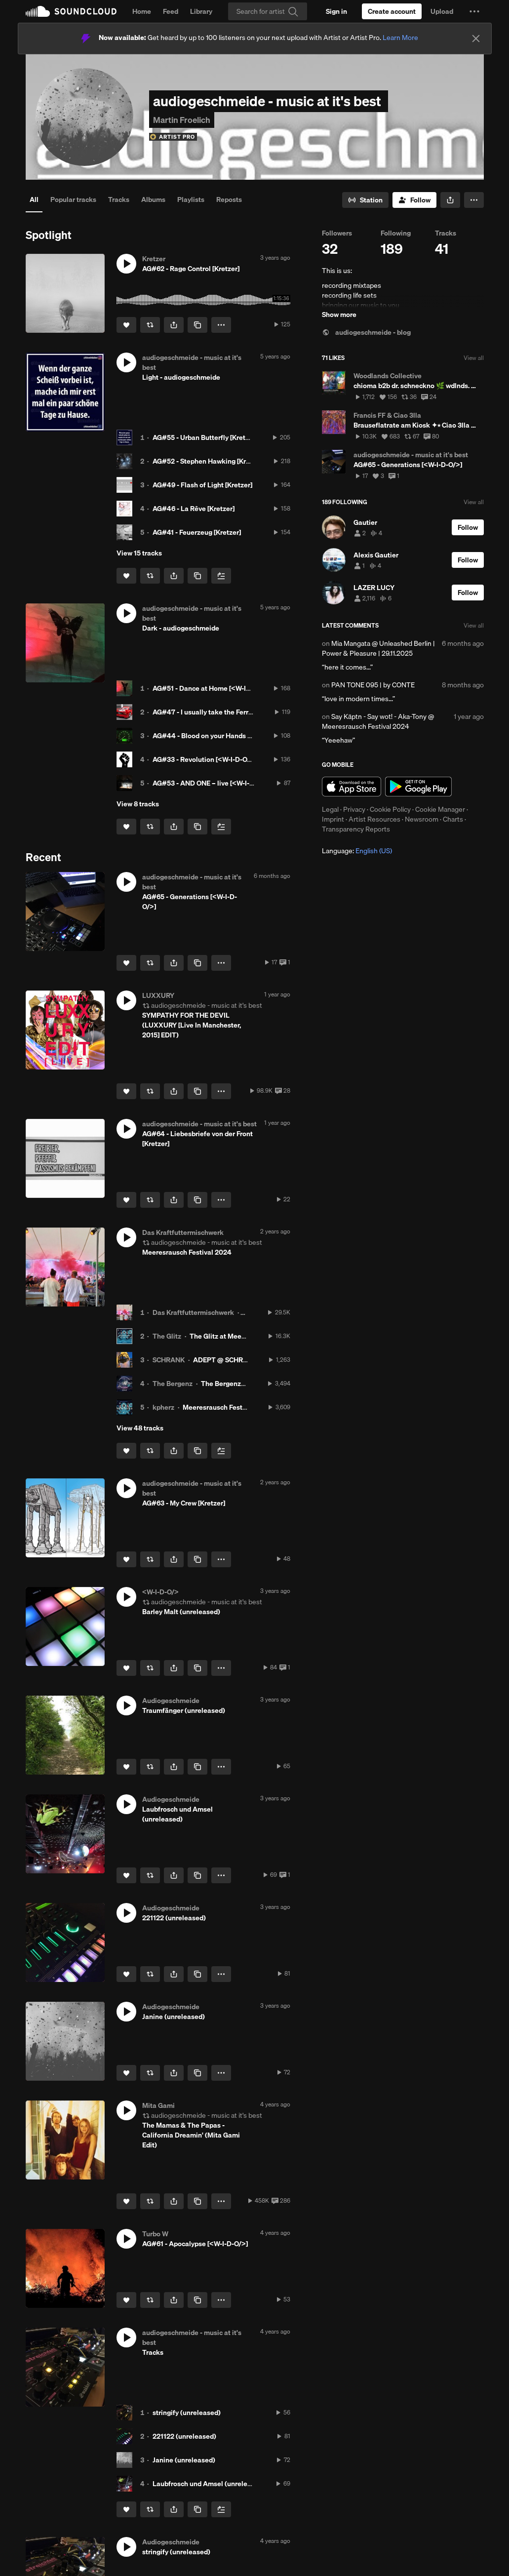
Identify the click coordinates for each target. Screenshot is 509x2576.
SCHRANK (169, 1359)
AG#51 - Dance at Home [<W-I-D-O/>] (211, 688)
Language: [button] (357, 850)
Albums (153, 199)
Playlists (190, 199)
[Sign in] (336, 11)
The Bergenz (173, 1383)
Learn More (400, 37)
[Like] (126, 325)
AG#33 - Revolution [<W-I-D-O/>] (204, 759)
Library (201, 11)
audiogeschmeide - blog (366, 332)
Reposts (229, 199)
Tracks (118, 199)
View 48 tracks (140, 1428)
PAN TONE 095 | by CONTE (373, 684)
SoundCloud (71, 11)
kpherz (163, 1407)
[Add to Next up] (221, 576)
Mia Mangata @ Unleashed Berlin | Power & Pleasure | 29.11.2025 (378, 648)
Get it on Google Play (418, 786)
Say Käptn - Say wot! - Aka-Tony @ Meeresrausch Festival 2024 (378, 721)
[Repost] (150, 325)
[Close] (475, 38)
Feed (170, 11)
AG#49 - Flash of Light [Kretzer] (202, 484)
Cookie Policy (390, 809)
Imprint (333, 819)
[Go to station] (365, 200)
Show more (339, 314)
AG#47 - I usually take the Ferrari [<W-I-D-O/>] (226, 712)
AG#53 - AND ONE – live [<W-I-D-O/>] (212, 783)
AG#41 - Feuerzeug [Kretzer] (197, 532)
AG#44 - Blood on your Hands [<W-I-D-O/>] (220, 735)
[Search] (267, 11)
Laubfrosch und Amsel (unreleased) (209, 2483)
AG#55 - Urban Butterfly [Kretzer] (205, 437)
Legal (330, 809)
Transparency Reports (356, 829)
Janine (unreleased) (184, 2460)
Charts (453, 819)
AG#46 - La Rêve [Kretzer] (194, 508)
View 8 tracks (138, 803)
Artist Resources (374, 819)
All (34, 199)
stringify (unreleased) (187, 2412)
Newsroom (421, 819)
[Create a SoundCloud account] (392, 11)
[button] (474, 11)
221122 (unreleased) (184, 2436)
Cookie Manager (440, 809)
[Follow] (414, 200)
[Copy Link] (197, 325)
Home (141, 11)
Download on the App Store (351, 786)
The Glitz (167, 1336)
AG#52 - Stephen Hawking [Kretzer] (208, 461)
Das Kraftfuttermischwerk (193, 1312)
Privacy (354, 809)
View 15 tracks (139, 553)
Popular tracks (73, 199)
